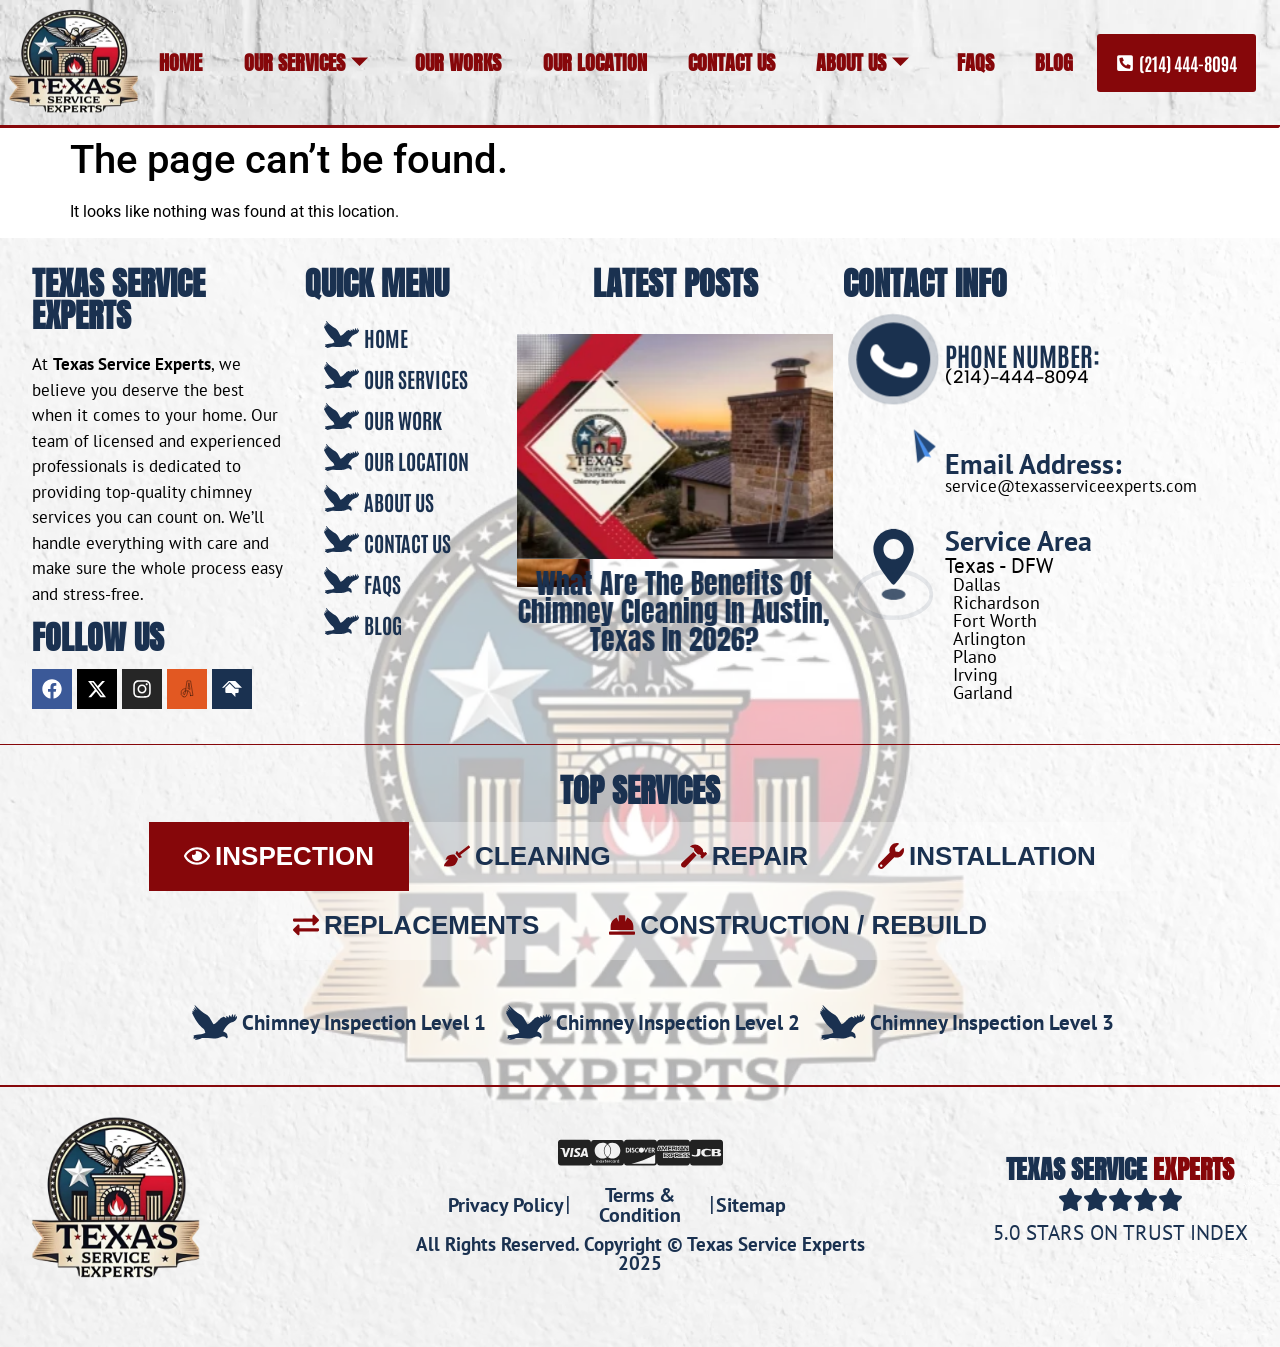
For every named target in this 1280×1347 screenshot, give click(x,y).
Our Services (306, 62)
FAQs (975, 62)
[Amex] (673, 1151)
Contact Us (731, 62)
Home (180, 62)
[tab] (279, 856)
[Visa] (574, 1151)
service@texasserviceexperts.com (1071, 486)
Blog (1054, 62)
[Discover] (640, 1151)
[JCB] (706, 1151)
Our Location (595, 62)
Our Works (458, 62)
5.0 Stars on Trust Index (1120, 1232)
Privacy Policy (506, 1205)
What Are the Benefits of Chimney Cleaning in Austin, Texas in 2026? (675, 611)
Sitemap (751, 1205)
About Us (862, 62)
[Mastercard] (607, 1151)
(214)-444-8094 (1017, 377)
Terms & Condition (640, 1205)
